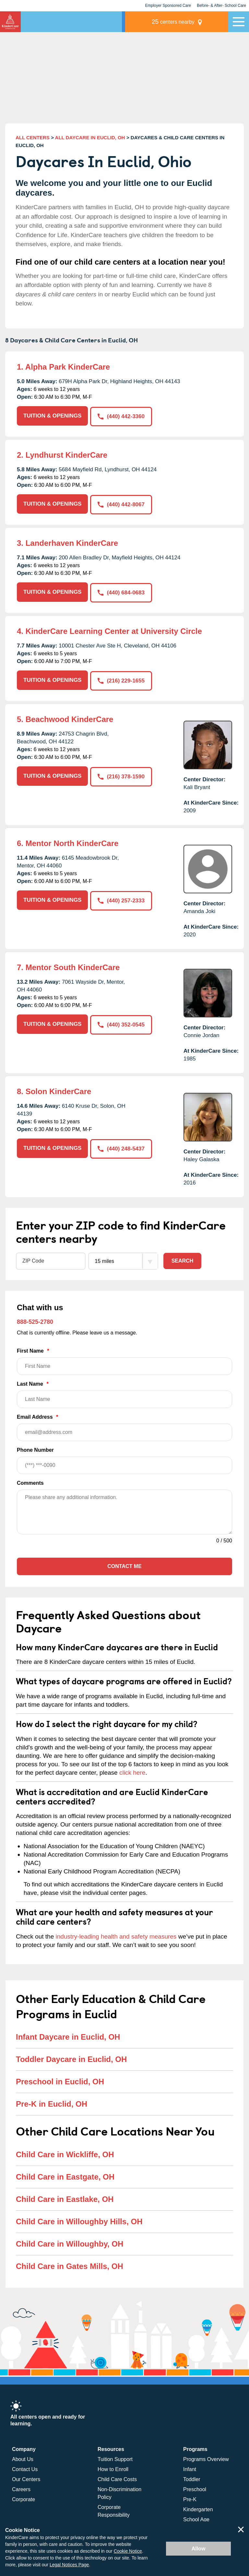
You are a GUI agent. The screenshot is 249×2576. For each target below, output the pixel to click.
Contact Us (25, 2467)
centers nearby (183, 21)
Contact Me (124, 1564)
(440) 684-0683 (121, 591)
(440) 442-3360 (121, 416)
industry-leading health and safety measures (116, 1934)
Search (183, 1258)
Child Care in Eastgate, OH (65, 2174)
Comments (30, 1480)
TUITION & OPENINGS (52, 416)
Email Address (124, 1425)
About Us (22, 2457)
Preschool (194, 2487)
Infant (189, 2467)
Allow (199, 2548)
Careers (21, 2487)
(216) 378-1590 (121, 774)
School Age (196, 2517)
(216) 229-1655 (121, 678)
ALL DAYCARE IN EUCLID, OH (90, 137)
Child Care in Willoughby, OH (69, 2241)
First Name (124, 1359)
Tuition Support (115, 2457)
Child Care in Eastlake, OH (64, 2196)
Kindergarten (198, 2507)
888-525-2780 (35, 1319)
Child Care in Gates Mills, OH (69, 2264)
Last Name (124, 1392)
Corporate (23, 2497)
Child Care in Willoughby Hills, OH (79, 2219)
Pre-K (189, 2497)
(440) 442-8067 (121, 503)
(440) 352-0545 (121, 1022)
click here (132, 1770)
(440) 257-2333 (121, 898)
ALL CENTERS (33, 137)
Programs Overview (206, 2457)
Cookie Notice (128, 2551)
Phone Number (124, 1458)
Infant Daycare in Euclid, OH (68, 2034)
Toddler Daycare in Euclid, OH (71, 2057)
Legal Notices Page (69, 2564)
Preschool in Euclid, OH (60, 2079)
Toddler (191, 2477)
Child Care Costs (117, 2477)
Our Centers (26, 2477)
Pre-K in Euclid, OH (51, 2101)
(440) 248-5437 (121, 1146)
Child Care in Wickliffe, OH (65, 2152)
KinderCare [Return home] (10, 21)
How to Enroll (113, 2467)
